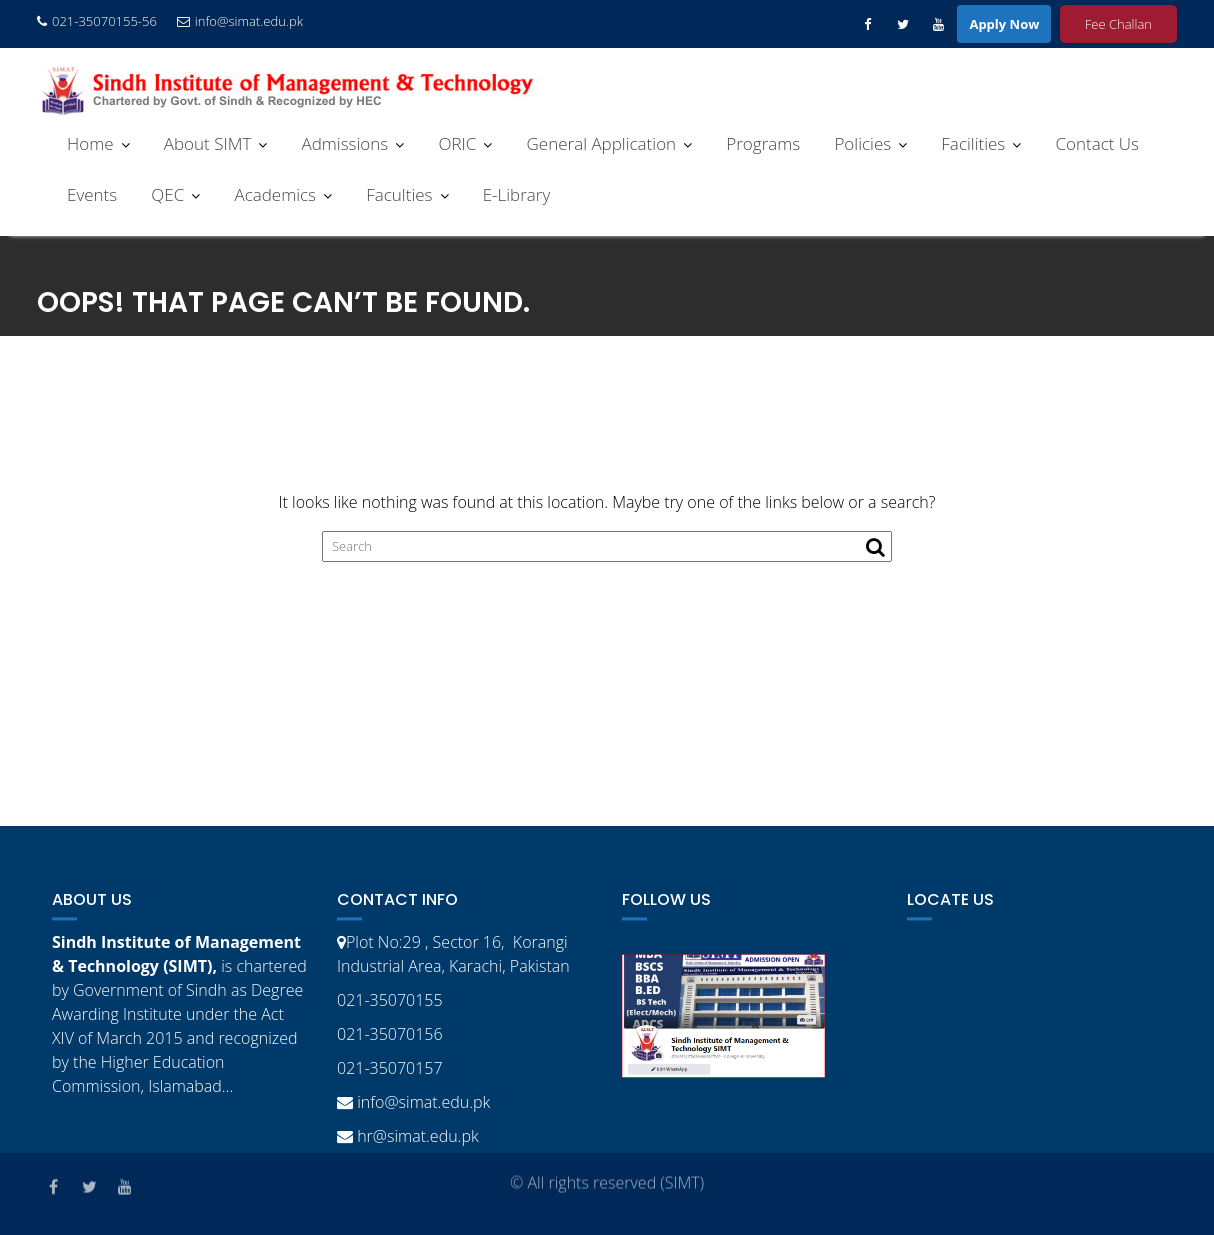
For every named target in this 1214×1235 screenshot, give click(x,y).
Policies (862, 143)
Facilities (973, 143)
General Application (602, 143)
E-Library (517, 194)
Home (90, 143)
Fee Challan (1118, 24)
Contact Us (1097, 143)
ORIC (457, 143)
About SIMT (208, 143)
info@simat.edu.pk (240, 21)
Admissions (344, 143)
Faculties (399, 194)
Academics (275, 194)
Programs (763, 143)
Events (92, 194)
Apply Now (1004, 24)
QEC (167, 194)
